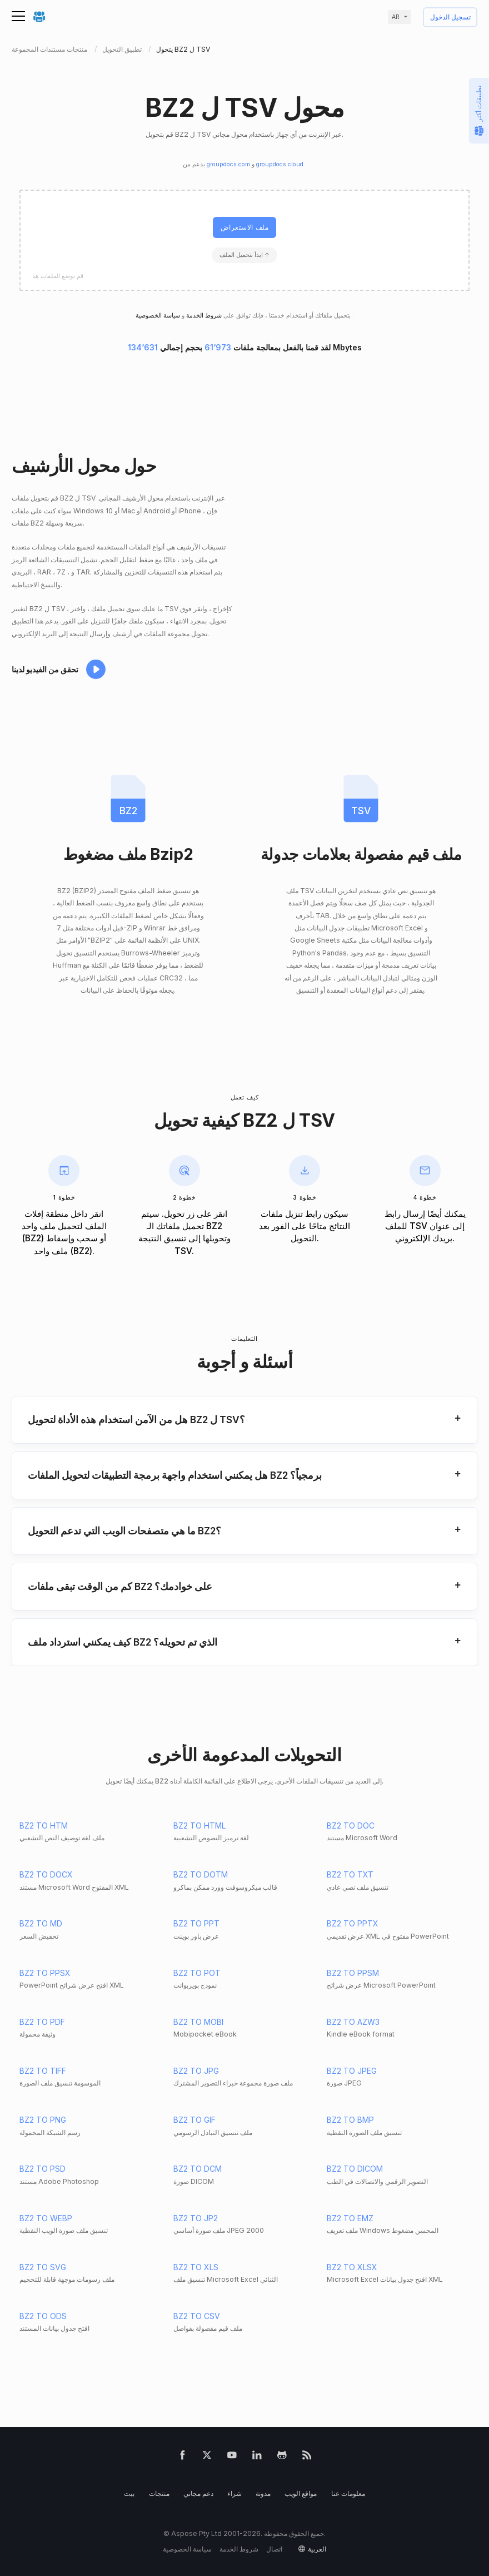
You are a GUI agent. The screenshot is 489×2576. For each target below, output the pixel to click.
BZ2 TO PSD (42, 2168)
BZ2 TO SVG (42, 2267)
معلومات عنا (348, 2493)
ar (396, 17)
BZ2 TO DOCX (46, 1874)
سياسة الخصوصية (187, 2549)
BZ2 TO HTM (43, 1825)
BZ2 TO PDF (42, 2022)
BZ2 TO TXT (350, 1874)
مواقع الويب (301, 2493)
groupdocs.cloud (280, 164)
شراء (234, 2493)
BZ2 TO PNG (42, 2119)
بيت (129, 2493)
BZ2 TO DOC (351, 1825)
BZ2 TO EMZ (350, 2218)
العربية (317, 2549)
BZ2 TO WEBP (45, 2218)
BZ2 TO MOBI (198, 2022)
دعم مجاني (198, 2493)
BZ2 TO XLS (195, 2267)
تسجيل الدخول (450, 17)
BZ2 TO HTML (199, 1825)
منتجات (159, 2493)
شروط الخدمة (203, 315)
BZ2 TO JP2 (195, 2218)
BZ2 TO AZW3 (353, 2022)
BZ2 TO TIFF (42, 2070)
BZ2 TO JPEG (352, 2070)
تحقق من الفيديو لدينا (45, 669)
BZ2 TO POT (197, 1973)
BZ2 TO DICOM (355, 2168)
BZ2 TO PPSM (353, 1973)
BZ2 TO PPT (196, 1923)
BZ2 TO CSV (196, 2316)
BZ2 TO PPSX (45, 1973)
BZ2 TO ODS (43, 2316)
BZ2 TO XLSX (352, 2267)
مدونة (263, 2493)
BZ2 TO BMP (350, 2119)
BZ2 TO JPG (196, 2070)
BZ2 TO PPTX (352, 1923)
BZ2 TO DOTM (200, 1874)
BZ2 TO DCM (197, 2168)
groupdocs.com (229, 164)
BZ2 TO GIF (194, 2119)
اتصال (274, 2549)
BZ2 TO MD (40, 1923)
